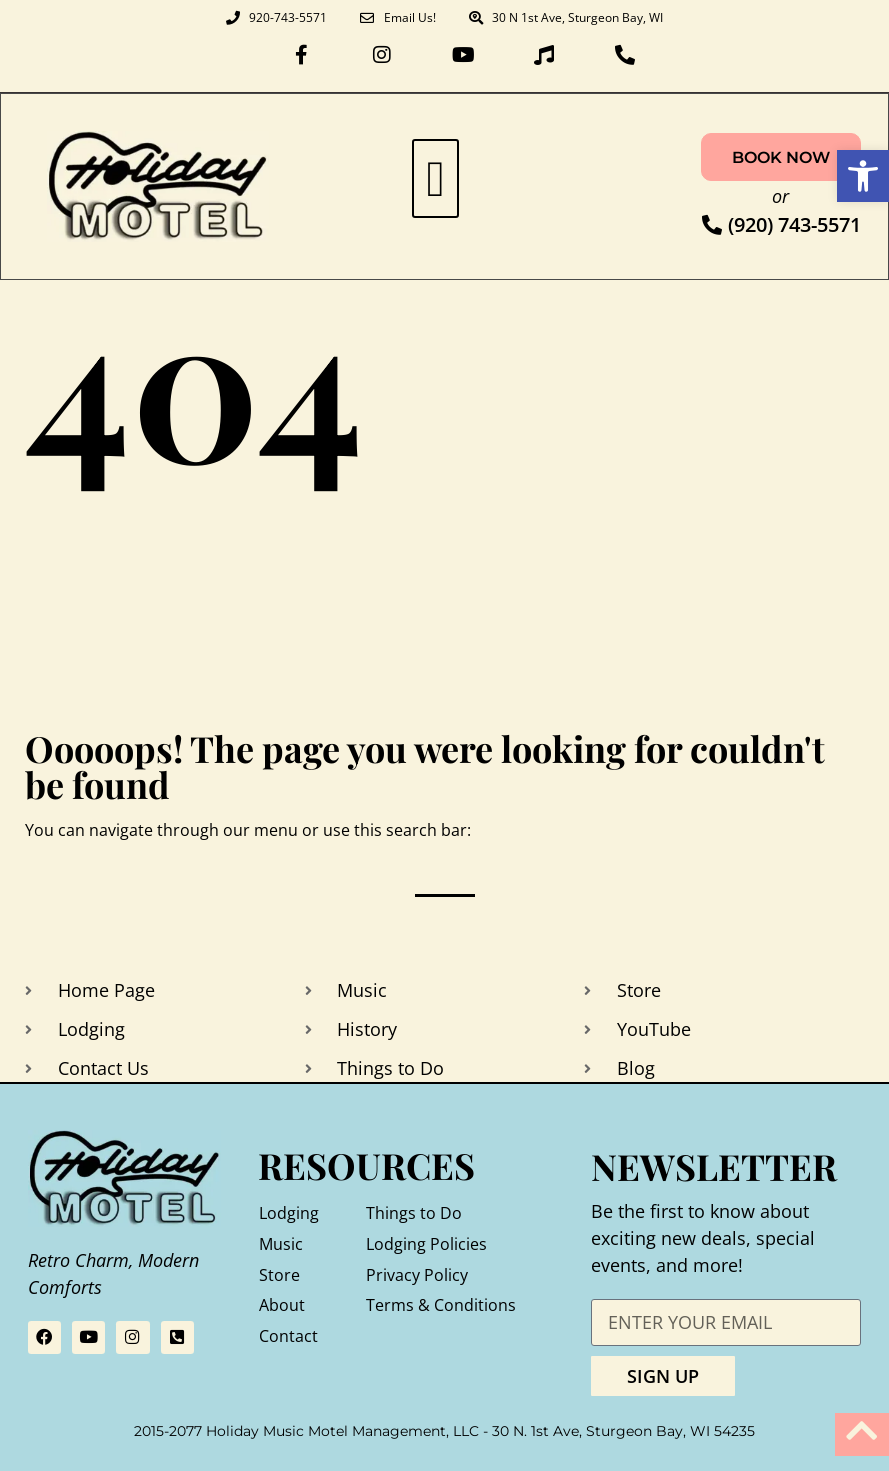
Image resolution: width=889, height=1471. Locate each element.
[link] (863, 176)
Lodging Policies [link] (426, 1244)
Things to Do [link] (414, 1213)
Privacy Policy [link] (417, 1275)
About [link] (282, 1305)
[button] (435, 178)
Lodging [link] (289, 1213)
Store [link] (279, 1275)
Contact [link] (288, 1336)
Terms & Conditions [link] (441, 1305)
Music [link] (281, 1244)
